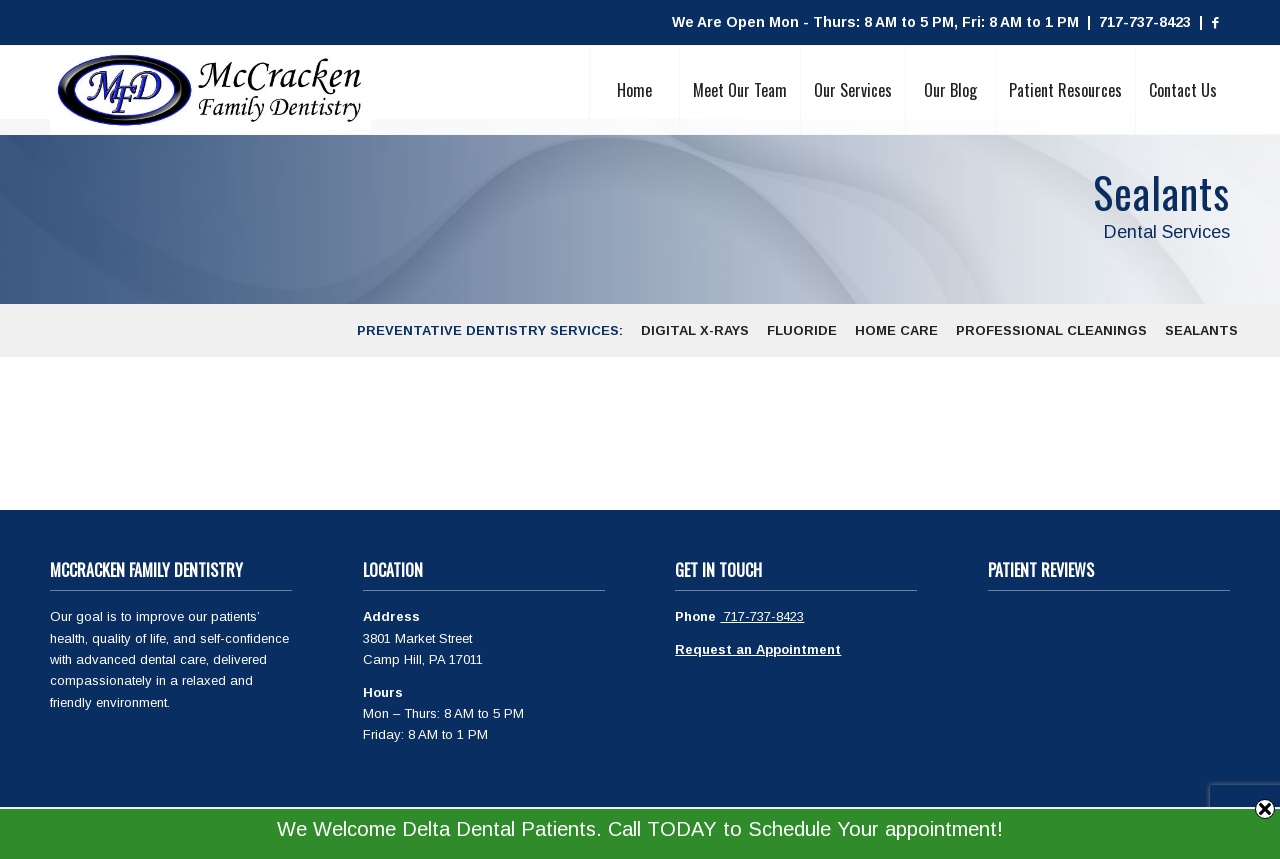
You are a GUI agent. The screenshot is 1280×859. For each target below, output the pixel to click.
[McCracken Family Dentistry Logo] (210, 90)
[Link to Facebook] (1215, 23)
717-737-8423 (762, 616)
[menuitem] (634, 90)
